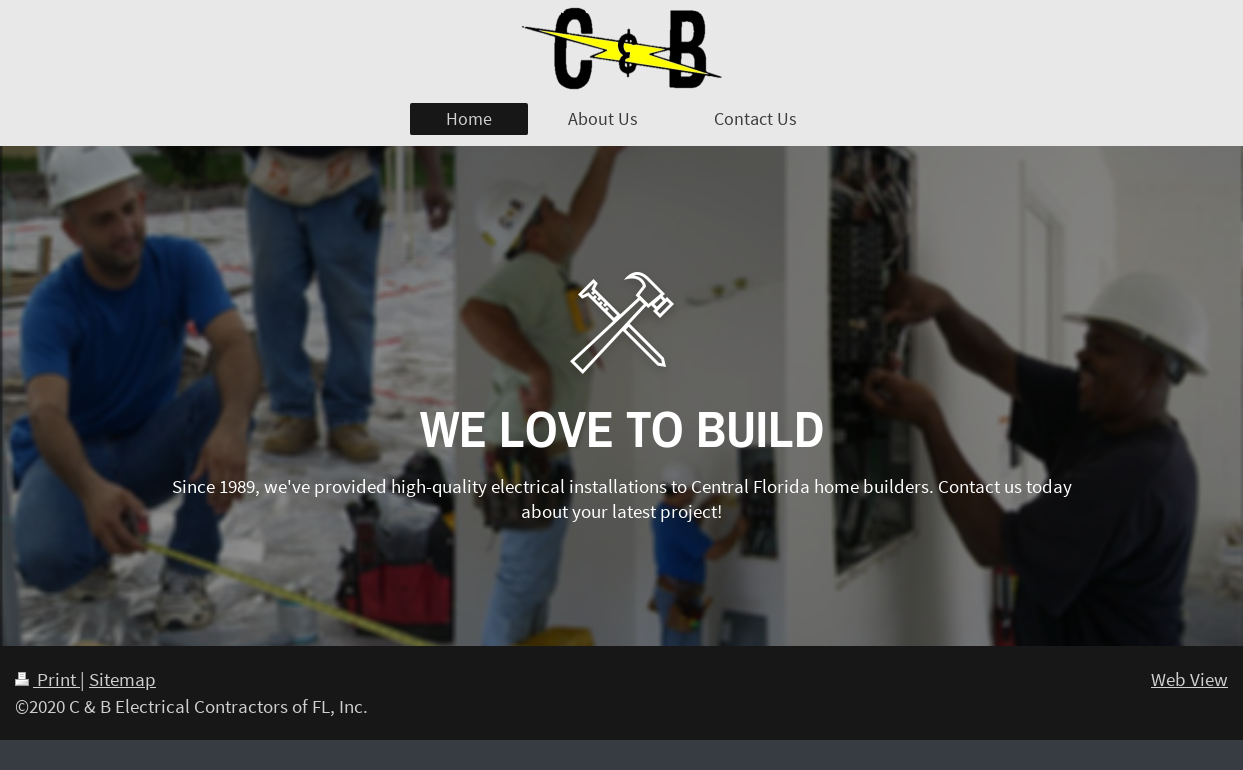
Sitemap (122, 679)
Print (47, 679)
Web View (1189, 679)
